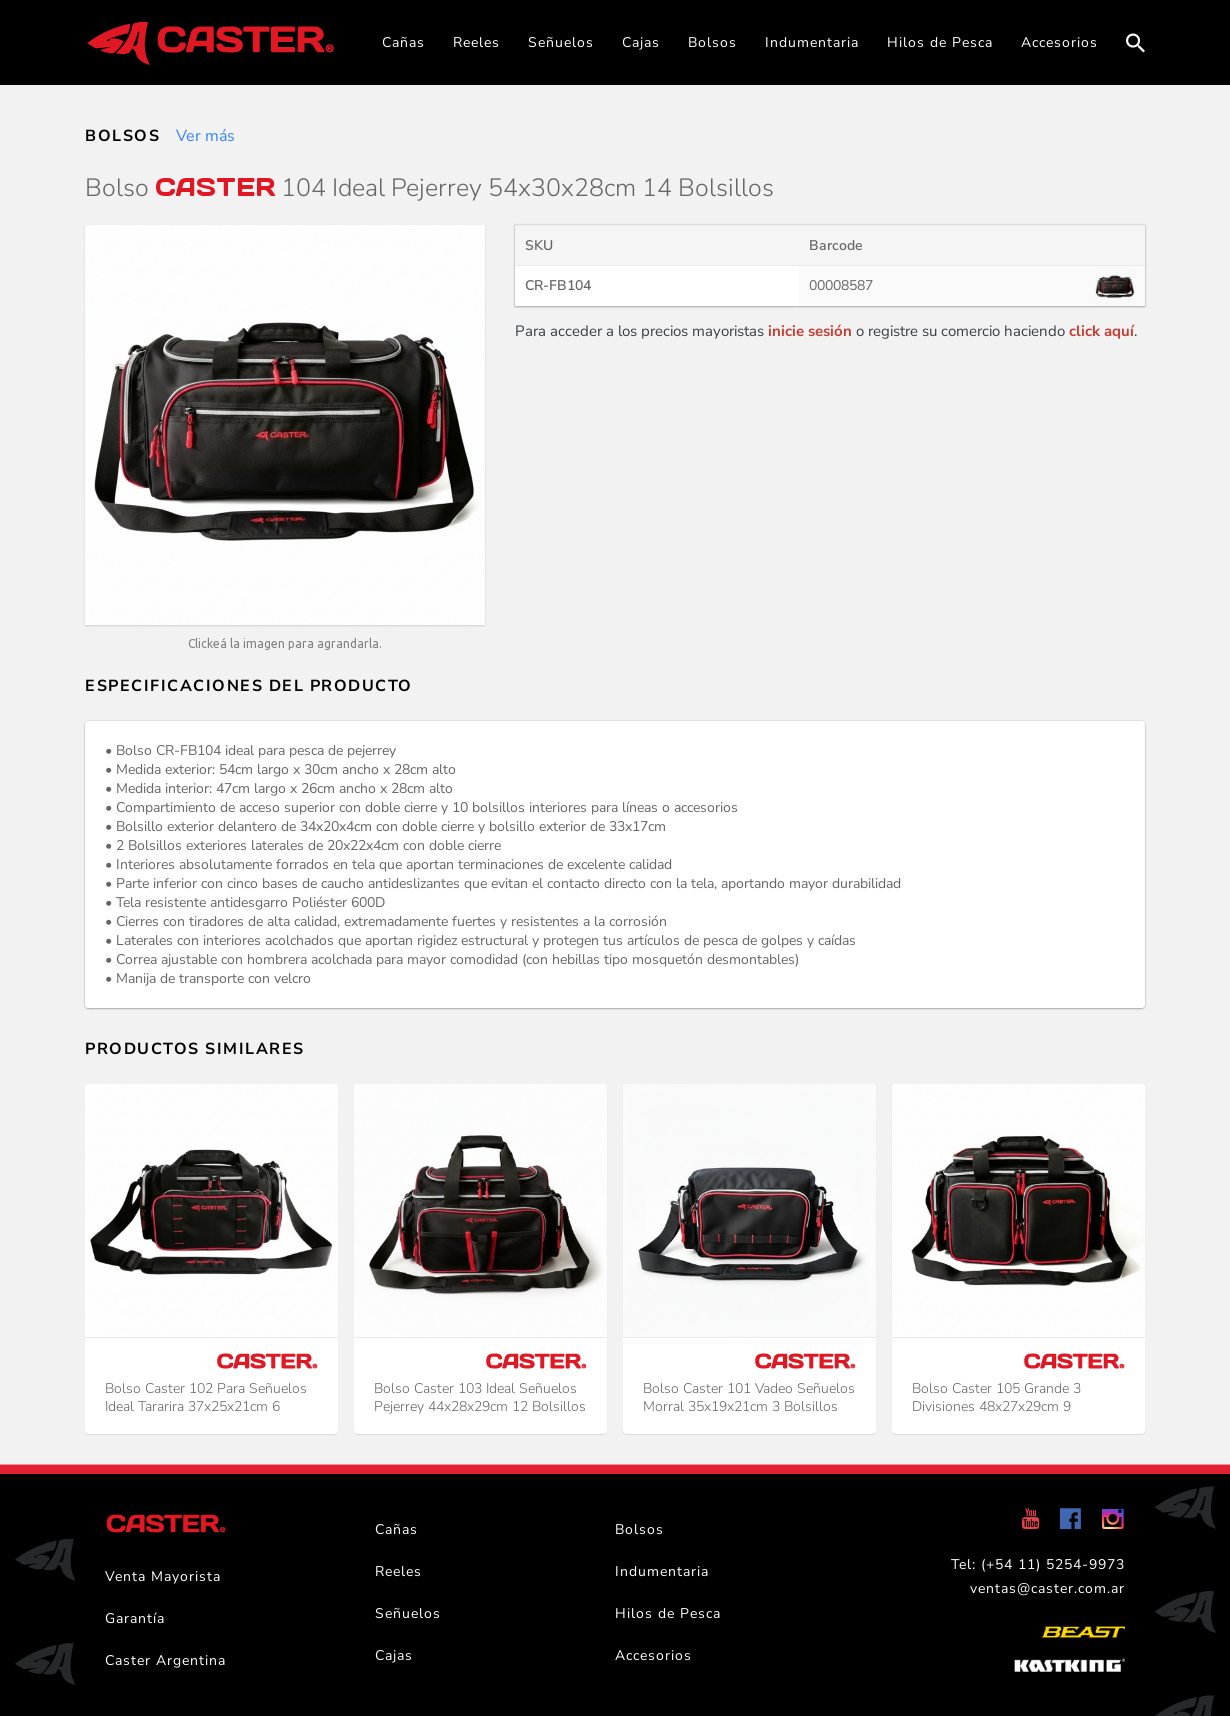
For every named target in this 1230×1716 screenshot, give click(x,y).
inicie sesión (810, 331)
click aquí (1101, 331)
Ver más (205, 136)
